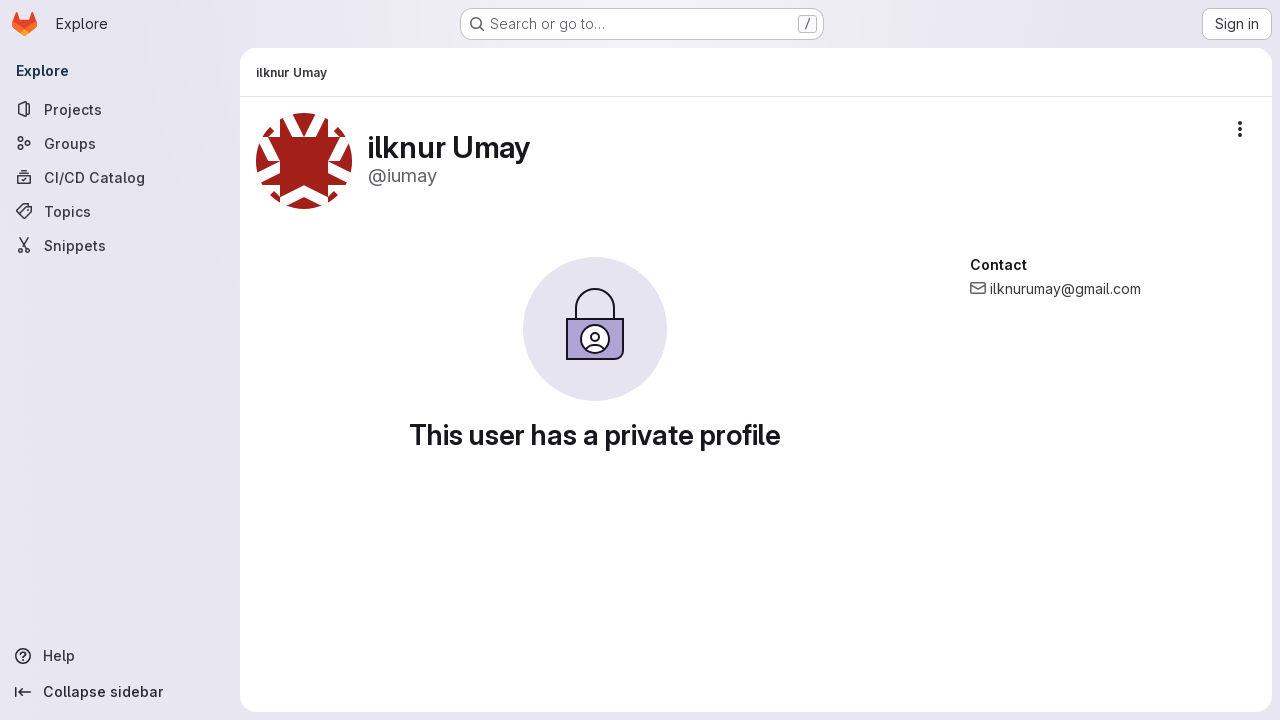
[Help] (120, 656)
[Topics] (120, 211)
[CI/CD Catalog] (120, 177)
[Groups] (120, 143)
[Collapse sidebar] (120, 692)
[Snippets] (120, 245)
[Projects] (120, 109)
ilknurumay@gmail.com (1065, 288)
